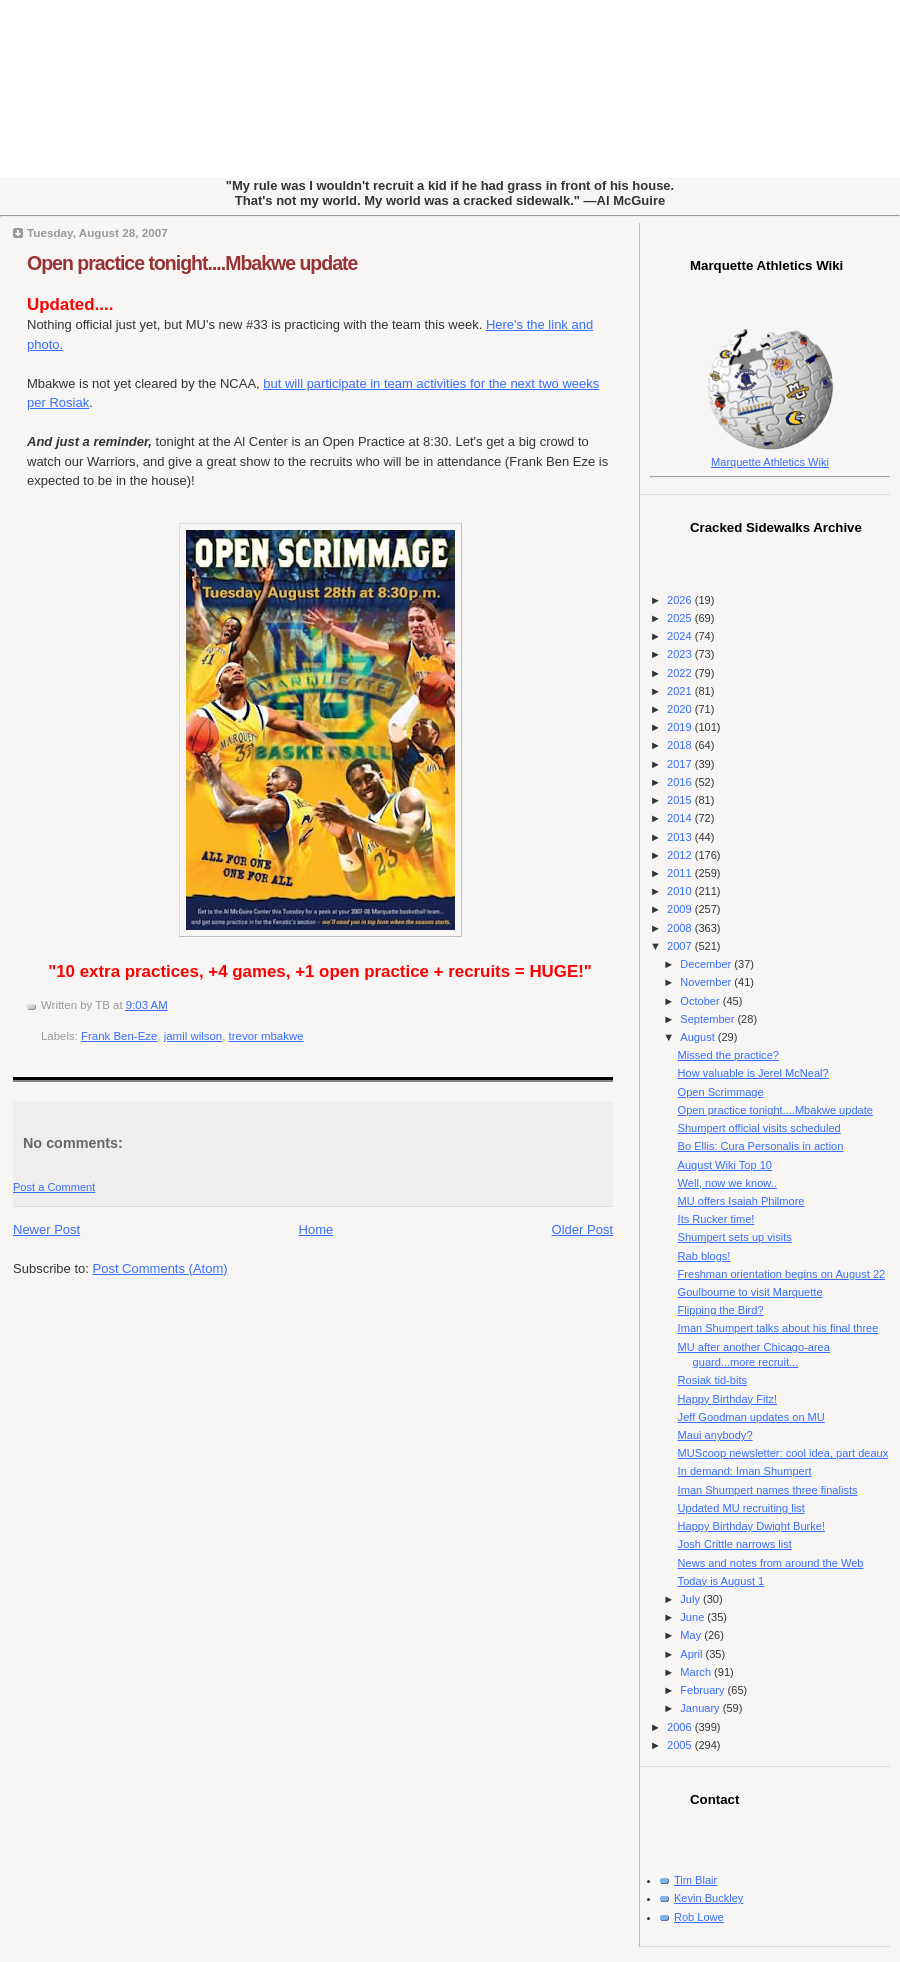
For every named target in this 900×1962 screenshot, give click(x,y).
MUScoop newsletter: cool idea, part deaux (783, 1453)
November (707, 982)
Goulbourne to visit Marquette (750, 1292)
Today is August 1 (721, 1581)
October (701, 1001)
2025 (681, 618)
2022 (681, 673)
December (707, 964)
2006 (681, 1727)
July (691, 1599)
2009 (681, 909)
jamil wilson (193, 1036)
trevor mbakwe (266, 1036)
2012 (681, 855)
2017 (681, 764)
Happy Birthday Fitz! (727, 1399)
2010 (681, 891)
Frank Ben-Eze (119, 1036)
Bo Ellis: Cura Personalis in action (761, 1146)
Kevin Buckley (708, 1898)
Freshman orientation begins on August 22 (782, 1274)
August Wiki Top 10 (725, 1165)
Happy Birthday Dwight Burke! (751, 1526)
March (697, 1672)
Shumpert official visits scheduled (759, 1128)
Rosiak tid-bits (712, 1380)
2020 (681, 709)
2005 (681, 1745)
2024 (681, 636)
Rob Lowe (699, 1917)
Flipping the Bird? (721, 1310)
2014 (681, 818)
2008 (681, 928)
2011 (681, 873)
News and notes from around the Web (771, 1563)
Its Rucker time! (716, 1219)
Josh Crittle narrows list (735, 1544)
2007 (681, 946)
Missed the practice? (728, 1055)
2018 (681, 745)
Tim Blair (695, 1880)
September (708, 1019)
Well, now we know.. (727, 1183)
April (692, 1654)
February (703, 1690)
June (693, 1617)
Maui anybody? (715, 1435)
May (692, 1635)
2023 (681, 654)
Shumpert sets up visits (735, 1237)
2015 (681, 800)
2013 (681, 837)
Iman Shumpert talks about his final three (778, 1328)
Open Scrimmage (721, 1092)
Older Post (582, 1229)
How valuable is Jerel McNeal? (753, 1073)
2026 (681, 600)
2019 (681, 727)
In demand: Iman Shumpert (745, 1471)
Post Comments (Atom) (160, 1268)
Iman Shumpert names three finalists (768, 1490)
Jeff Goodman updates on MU (751, 1417)
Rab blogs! (704, 1256)
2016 (681, 782)
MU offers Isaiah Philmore (741, 1201)
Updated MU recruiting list (741, 1508)
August (698, 1037)
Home (316, 1229)
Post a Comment (54, 1187)
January (701, 1708)
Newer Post (46, 1229)
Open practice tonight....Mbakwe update (192, 263)
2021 (681, 691)
